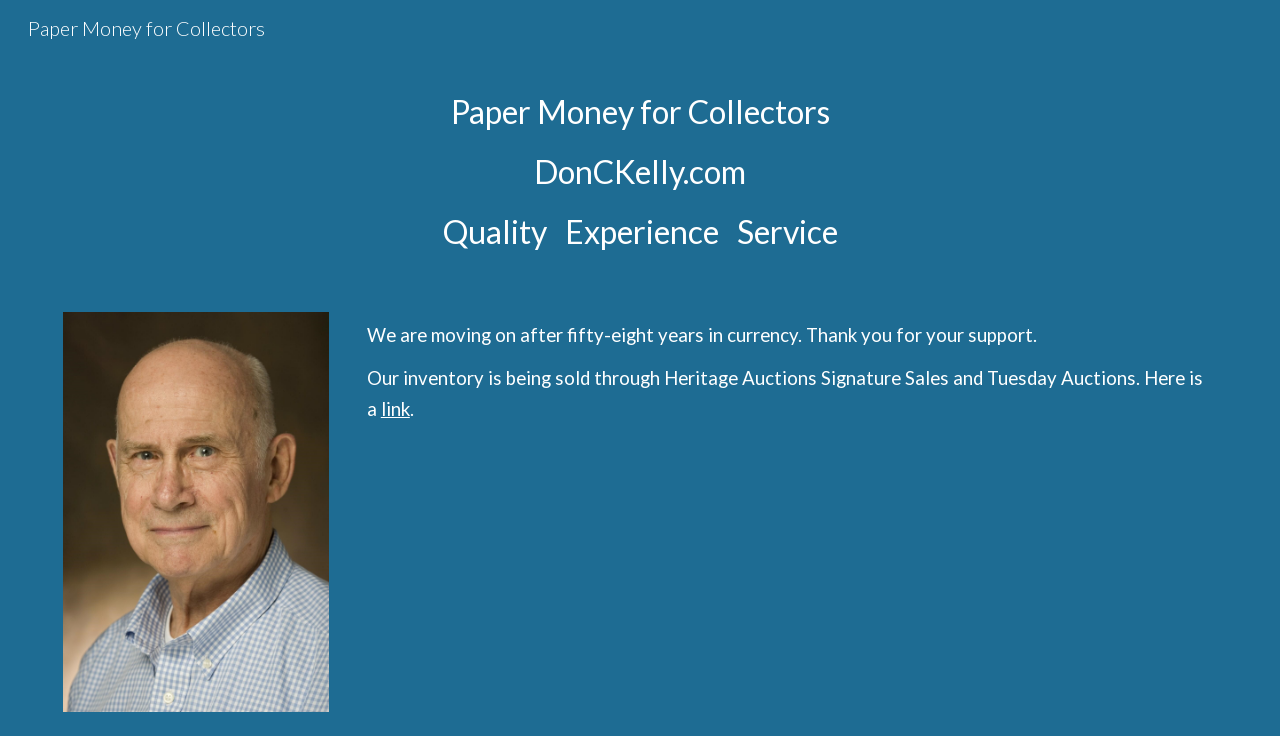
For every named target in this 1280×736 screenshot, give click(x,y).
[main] (640, 172)
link (395, 409)
